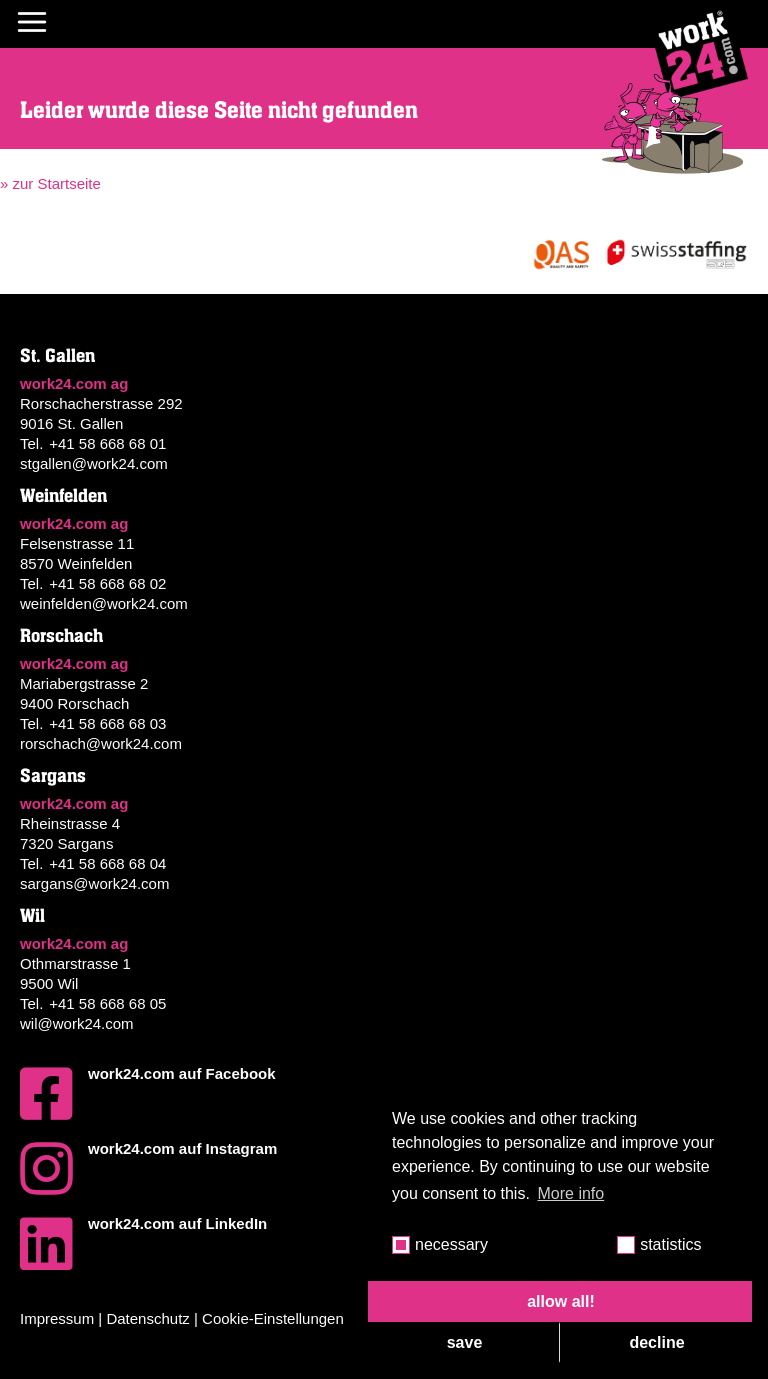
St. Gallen (57, 356)
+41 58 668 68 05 (107, 1003)
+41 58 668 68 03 (107, 723)
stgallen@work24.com (94, 463)
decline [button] (656, 1342)
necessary (451, 1244)
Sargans (53, 776)
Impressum (57, 1318)
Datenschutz (147, 1318)
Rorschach (61, 636)
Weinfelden (63, 496)
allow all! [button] (561, 1301)
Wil (32, 916)
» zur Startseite (50, 183)
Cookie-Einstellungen (273, 1318)
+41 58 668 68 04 (107, 863)
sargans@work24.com (94, 883)
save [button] (465, 1342)
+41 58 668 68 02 (107, 583)
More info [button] (571, 1193)
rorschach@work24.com (101, 743)
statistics (670, 1244)
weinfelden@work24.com (104, 603)
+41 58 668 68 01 (107, 443)
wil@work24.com (77, 1023)
